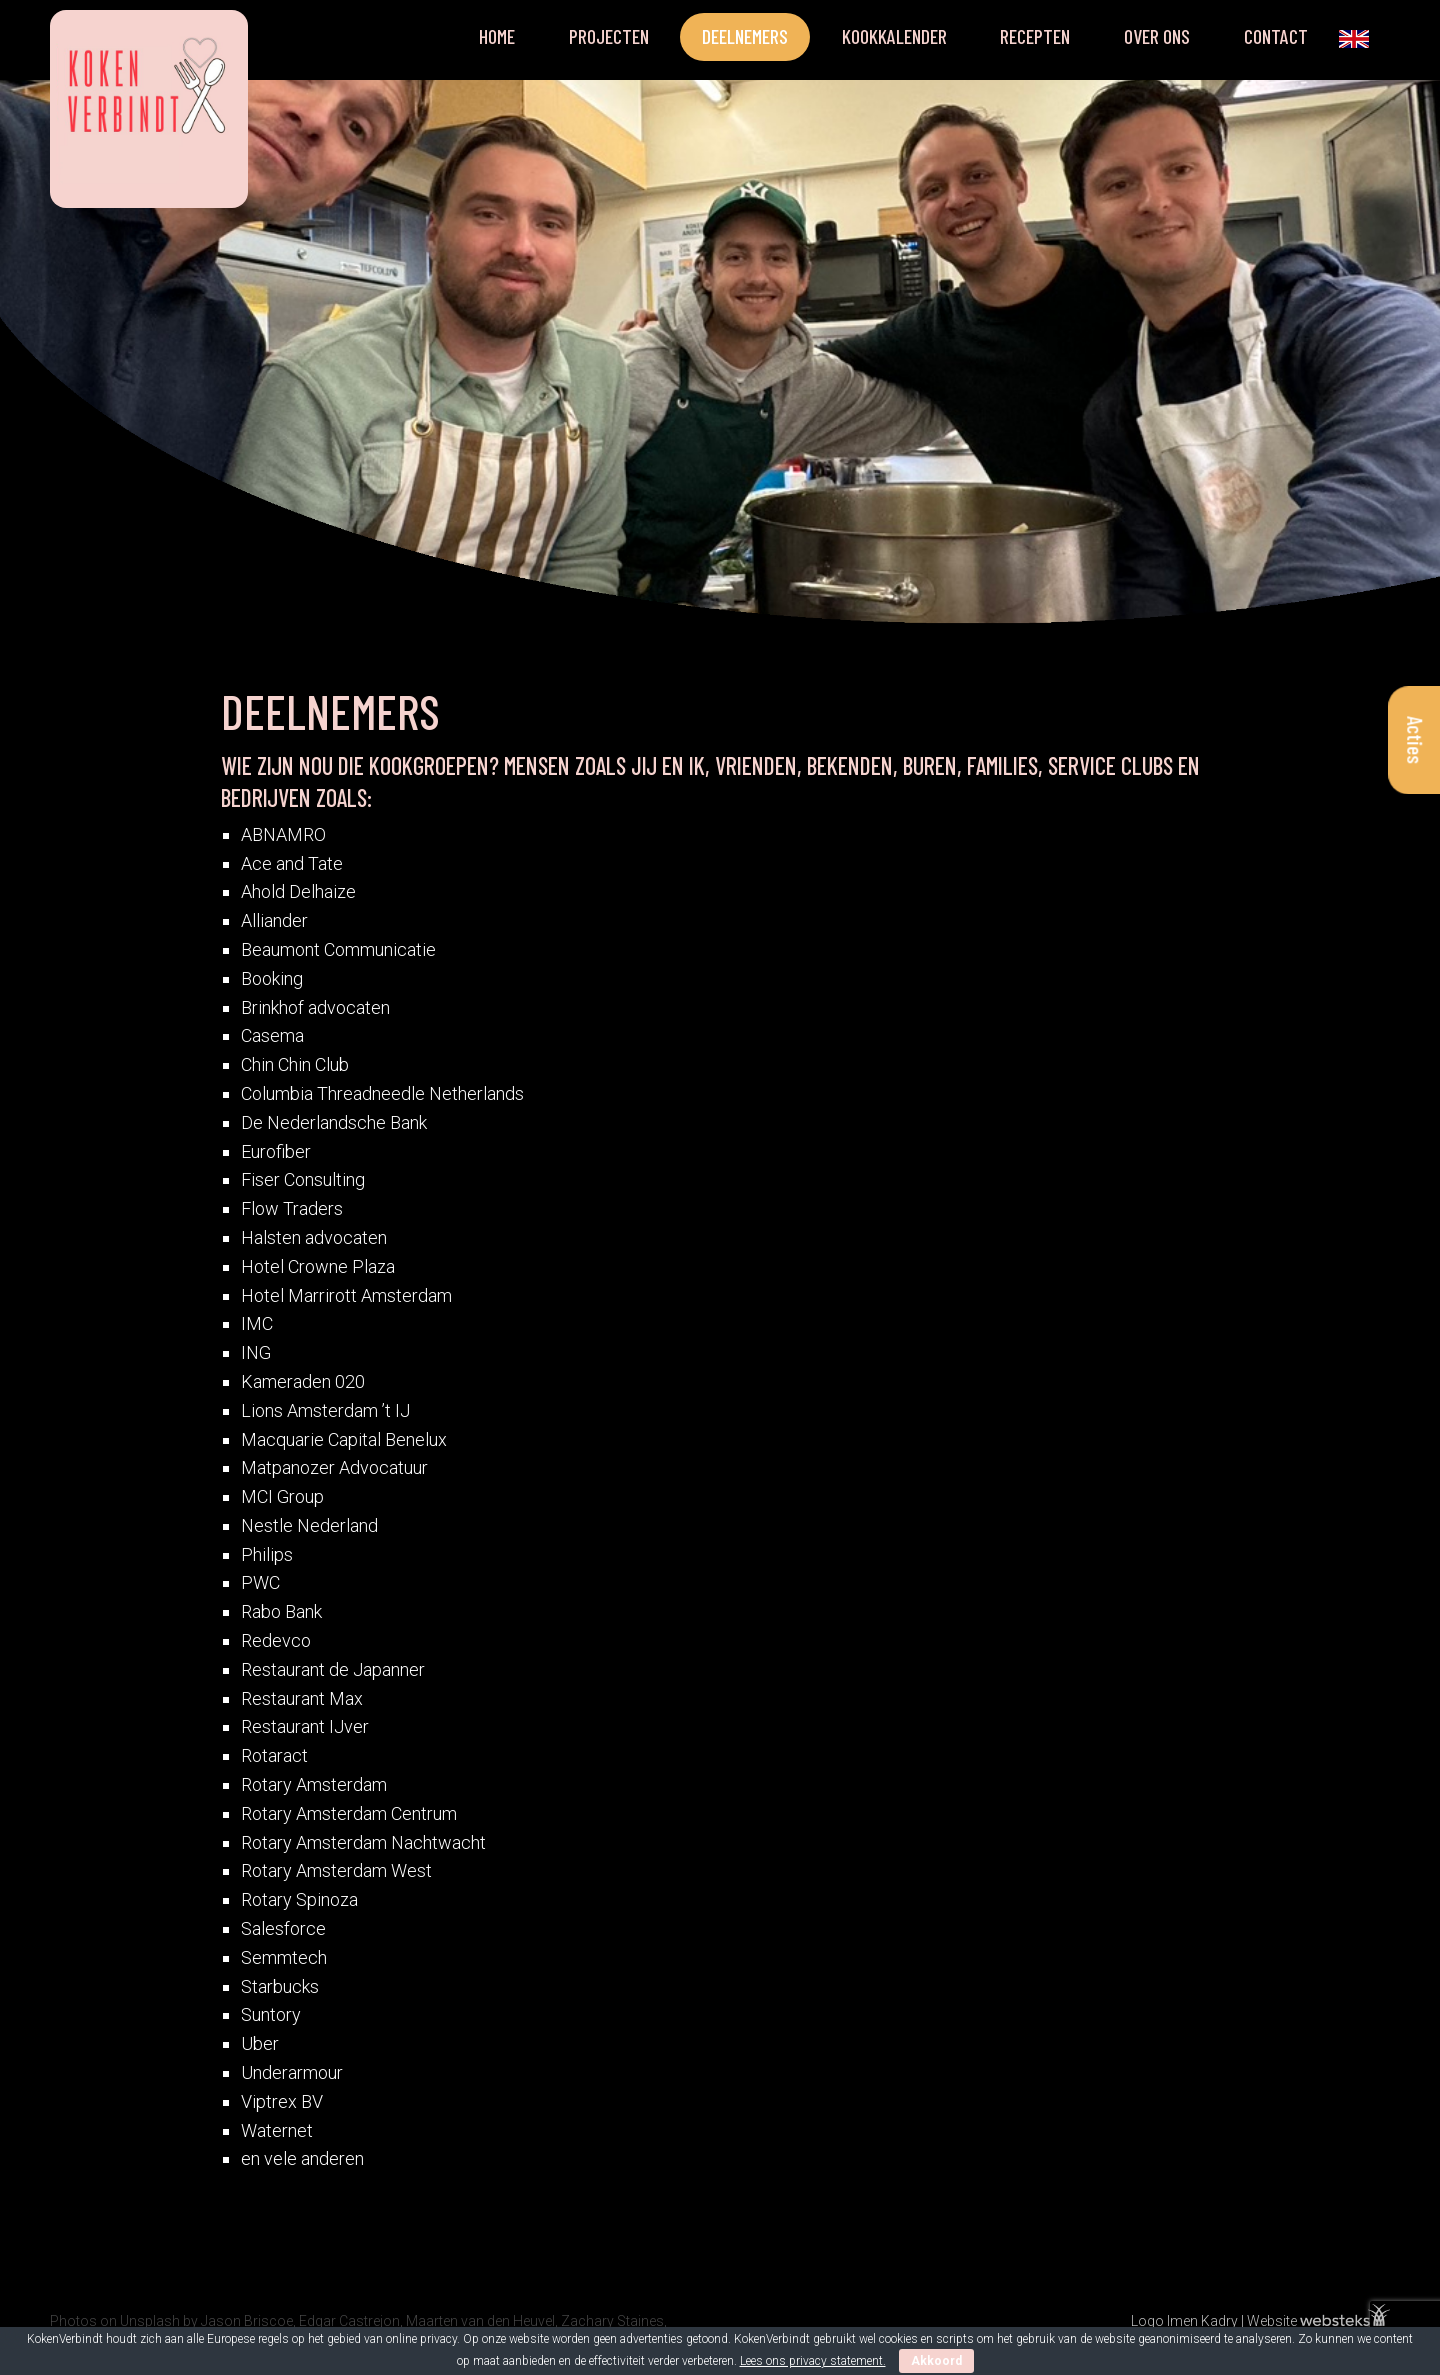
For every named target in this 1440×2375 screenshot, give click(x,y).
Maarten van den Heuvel (480, 2321)
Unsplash (150, 2321)
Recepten (1035, 36)
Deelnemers (745, 36)
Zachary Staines (612, 2321)
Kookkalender (894, 36)
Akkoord (936, 2361)
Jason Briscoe (247, 2321)
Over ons (1157, 36)
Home (497, 36)
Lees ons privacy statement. (813, 2361)
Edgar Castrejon (349, 2321)
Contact (1276, 36)
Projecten (609, 36)
